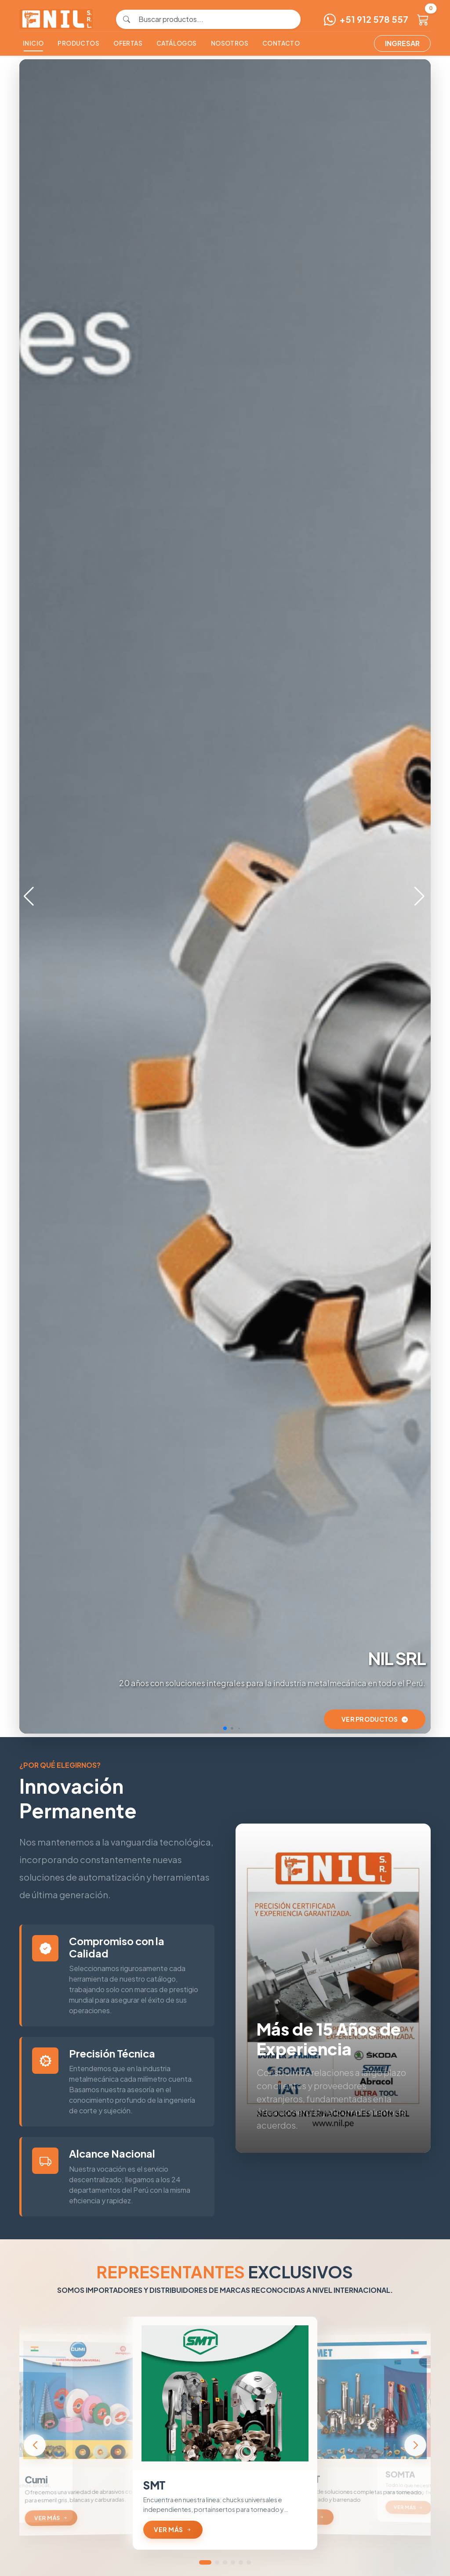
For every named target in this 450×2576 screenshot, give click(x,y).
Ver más (51, 2518)
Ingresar (402, 43)
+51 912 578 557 (366, 19)
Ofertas (127, 43)
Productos (78, 43)
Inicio (33, 43)
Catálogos (176, 43)
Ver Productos (374, 1719)
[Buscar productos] (215, 19)
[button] (420, 896)
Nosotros (229, 43)
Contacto (281, 43)
